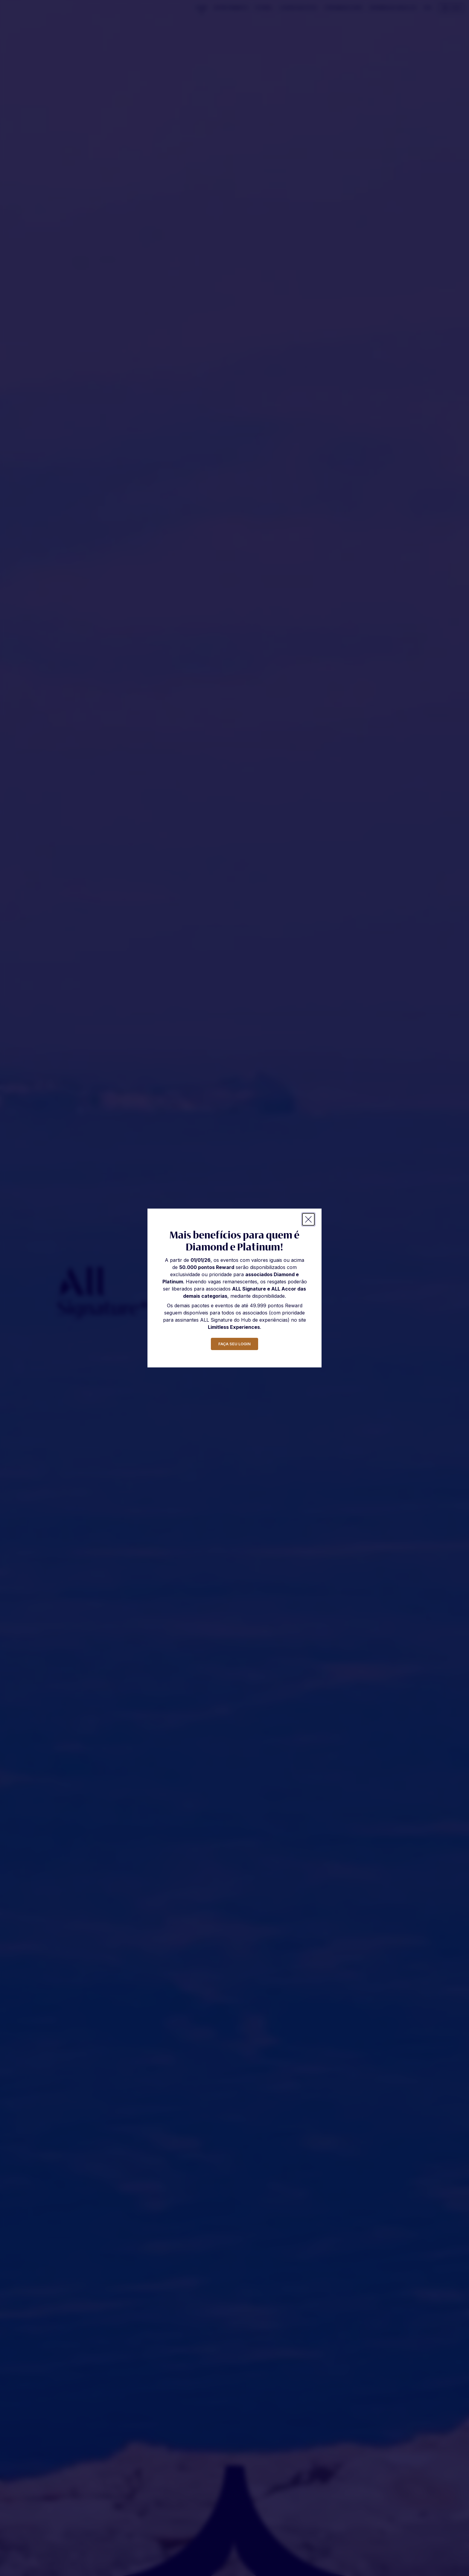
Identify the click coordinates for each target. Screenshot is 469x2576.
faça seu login (234, 1343)
